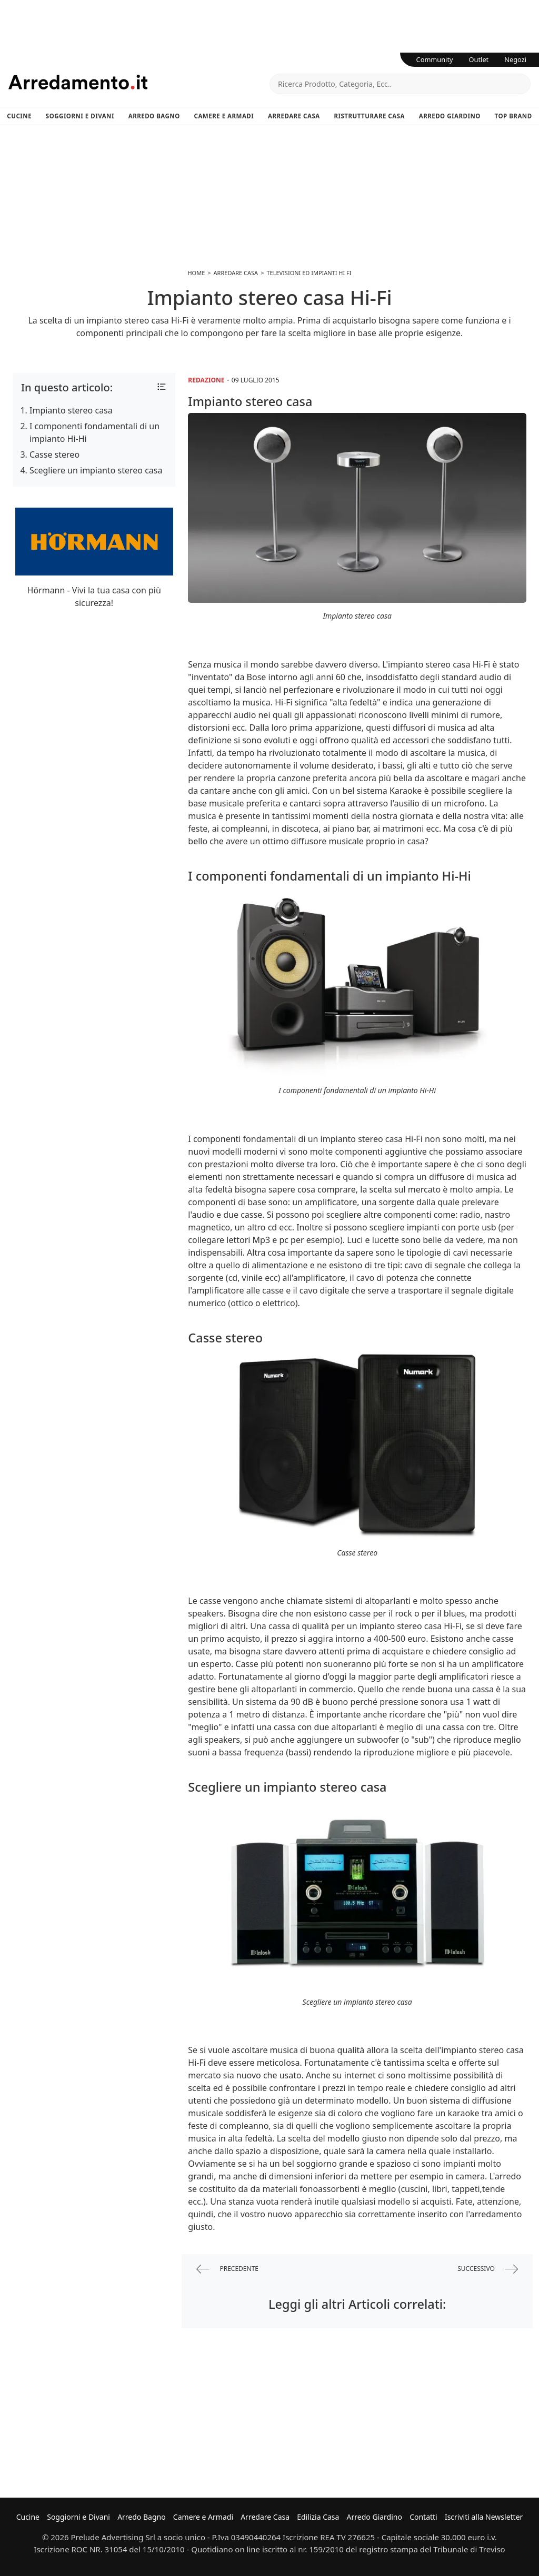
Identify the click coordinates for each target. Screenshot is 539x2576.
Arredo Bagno (154, 116)
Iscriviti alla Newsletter (484, 2517)
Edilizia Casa (318, 2517)
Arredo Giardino (450, 116)
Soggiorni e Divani (80, 116)
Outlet (479, 59)
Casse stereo (54, 454)
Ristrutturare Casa (369, 116)
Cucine (19, 116)
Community (434, 59)
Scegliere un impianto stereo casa (95, 470)
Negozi (515, 59)
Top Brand (513, 116)
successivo (487, 2269)
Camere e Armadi (224, 116)
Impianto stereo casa (71, 410)
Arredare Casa (294, 116)
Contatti (423, 2517)
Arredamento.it (139, 82)
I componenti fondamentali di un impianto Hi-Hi (94, 432)
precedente (227, 2269)
